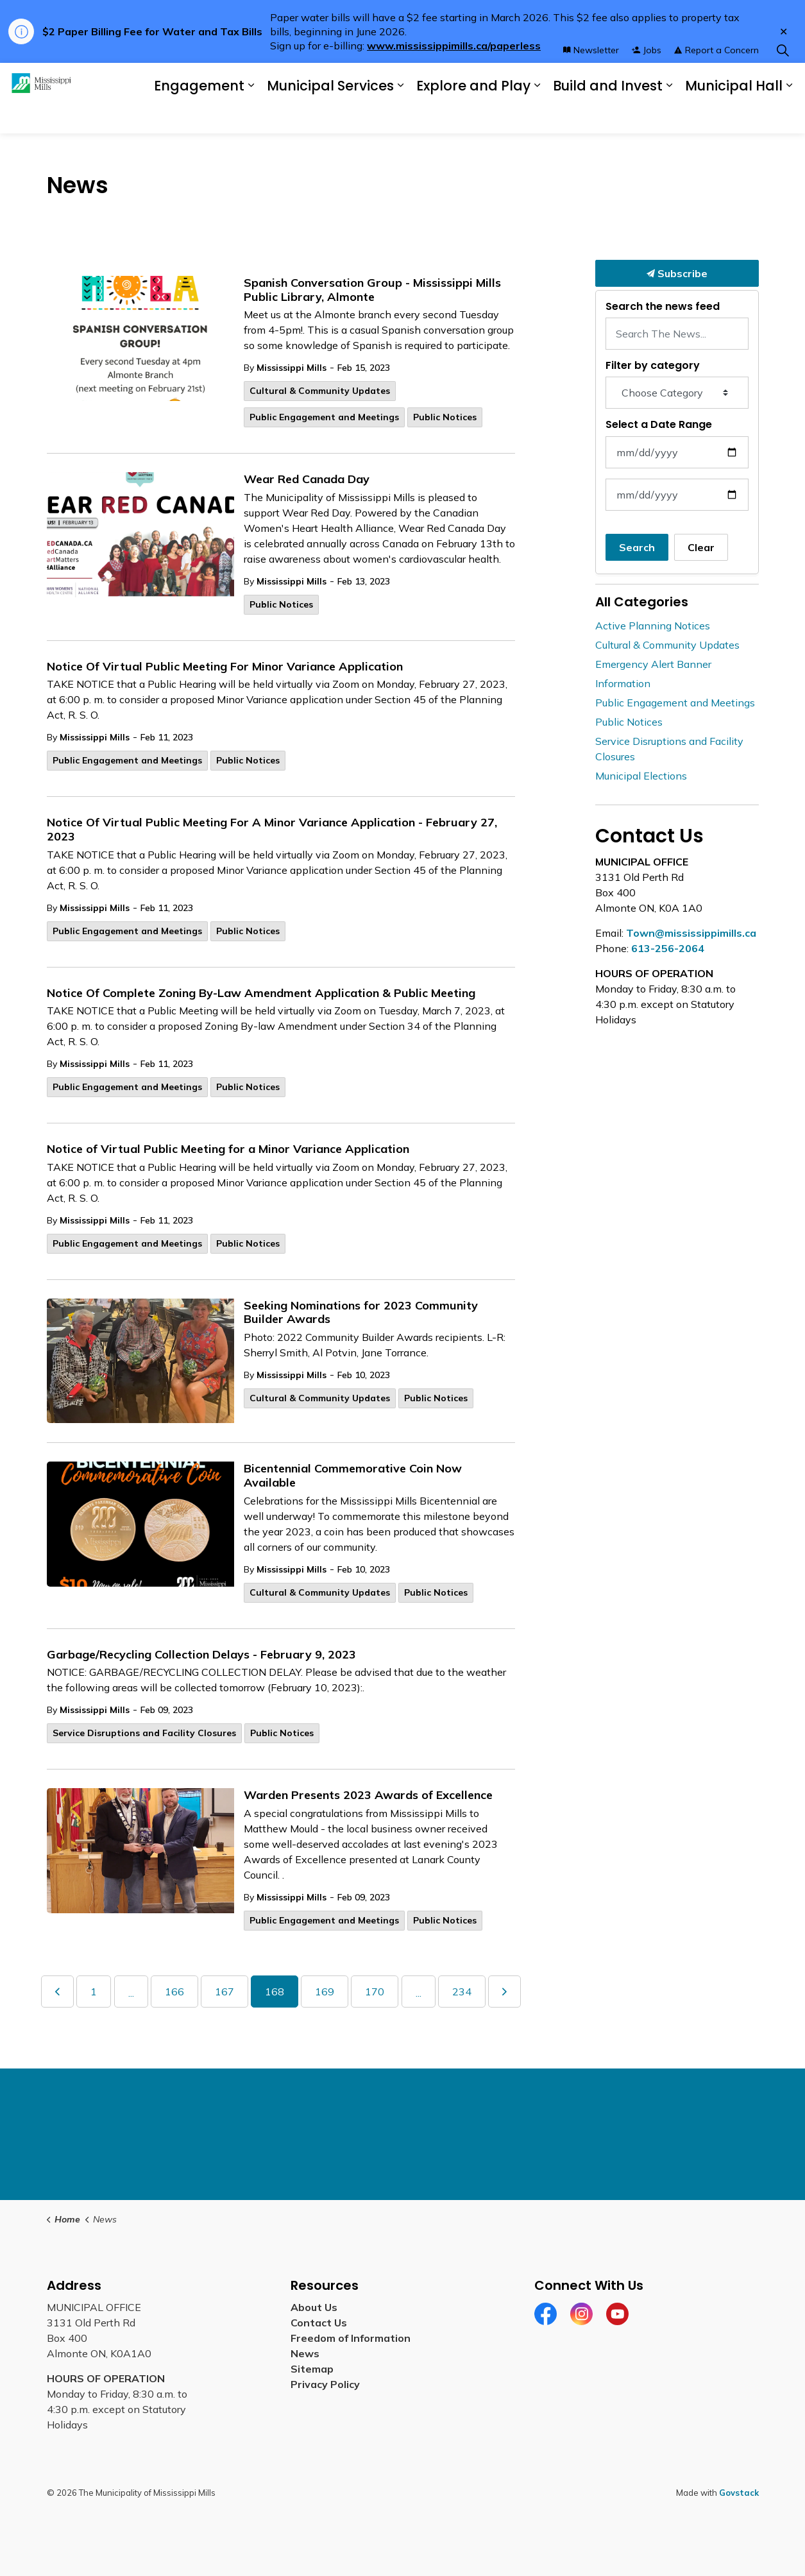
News (305, 2353)
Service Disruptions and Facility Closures (144, 1733)
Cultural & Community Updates (320, 391)
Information (622, 683)
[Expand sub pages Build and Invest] (674, 115)
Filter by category (653, 365)
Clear (701, 547)
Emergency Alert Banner (653, 664)
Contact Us (319, 2322)
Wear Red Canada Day (306, 479)
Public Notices (445, 417)
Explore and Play (473, 115)
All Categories (641, 602)
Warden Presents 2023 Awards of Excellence (368, 1795)
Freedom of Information (351, 2338)
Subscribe (677, 273)
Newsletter (591, 80)
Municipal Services (323, 115)
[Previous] (57, 1991)
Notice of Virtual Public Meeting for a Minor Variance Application (228, 1149)
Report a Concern (716, 80)
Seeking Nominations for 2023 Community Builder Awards (361, 1313)
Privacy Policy (325, 2384)
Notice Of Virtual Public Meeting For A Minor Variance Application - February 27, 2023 (272, 829)
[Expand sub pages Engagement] (273, 115)
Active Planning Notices (652, 625)
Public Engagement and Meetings (324, 417)
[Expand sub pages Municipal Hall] (789, 115)
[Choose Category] (677, 393)
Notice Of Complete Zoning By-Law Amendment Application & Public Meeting (261, 993)
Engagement (222, 116)
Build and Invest (596, 115)
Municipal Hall (724, 115)
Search (637, 547)
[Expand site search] (782, 80)
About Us (314, 2307)
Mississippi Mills (291, 367)
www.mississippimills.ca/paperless (454, 45)
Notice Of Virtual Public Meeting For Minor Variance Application (225, 667)
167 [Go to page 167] (224, 1991)
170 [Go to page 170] (374, 1991)
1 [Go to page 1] (93, 1991)
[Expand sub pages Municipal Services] (417, 115)
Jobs (646, 80)
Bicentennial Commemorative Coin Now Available (353, 1476)
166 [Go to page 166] (174, 1991)
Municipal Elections (641, 775)
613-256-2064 (667, 948)
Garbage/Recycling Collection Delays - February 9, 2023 (201, 1655)
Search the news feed (663, 306)
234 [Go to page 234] (461, 1991)
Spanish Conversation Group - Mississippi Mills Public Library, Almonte (372, 290)
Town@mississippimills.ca (691, 932)
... (131, 1992)
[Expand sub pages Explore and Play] (548, 115)
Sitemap (312, 2368)
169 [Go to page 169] (324, 1991)
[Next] (504, 1991)
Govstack (739, 2492)
